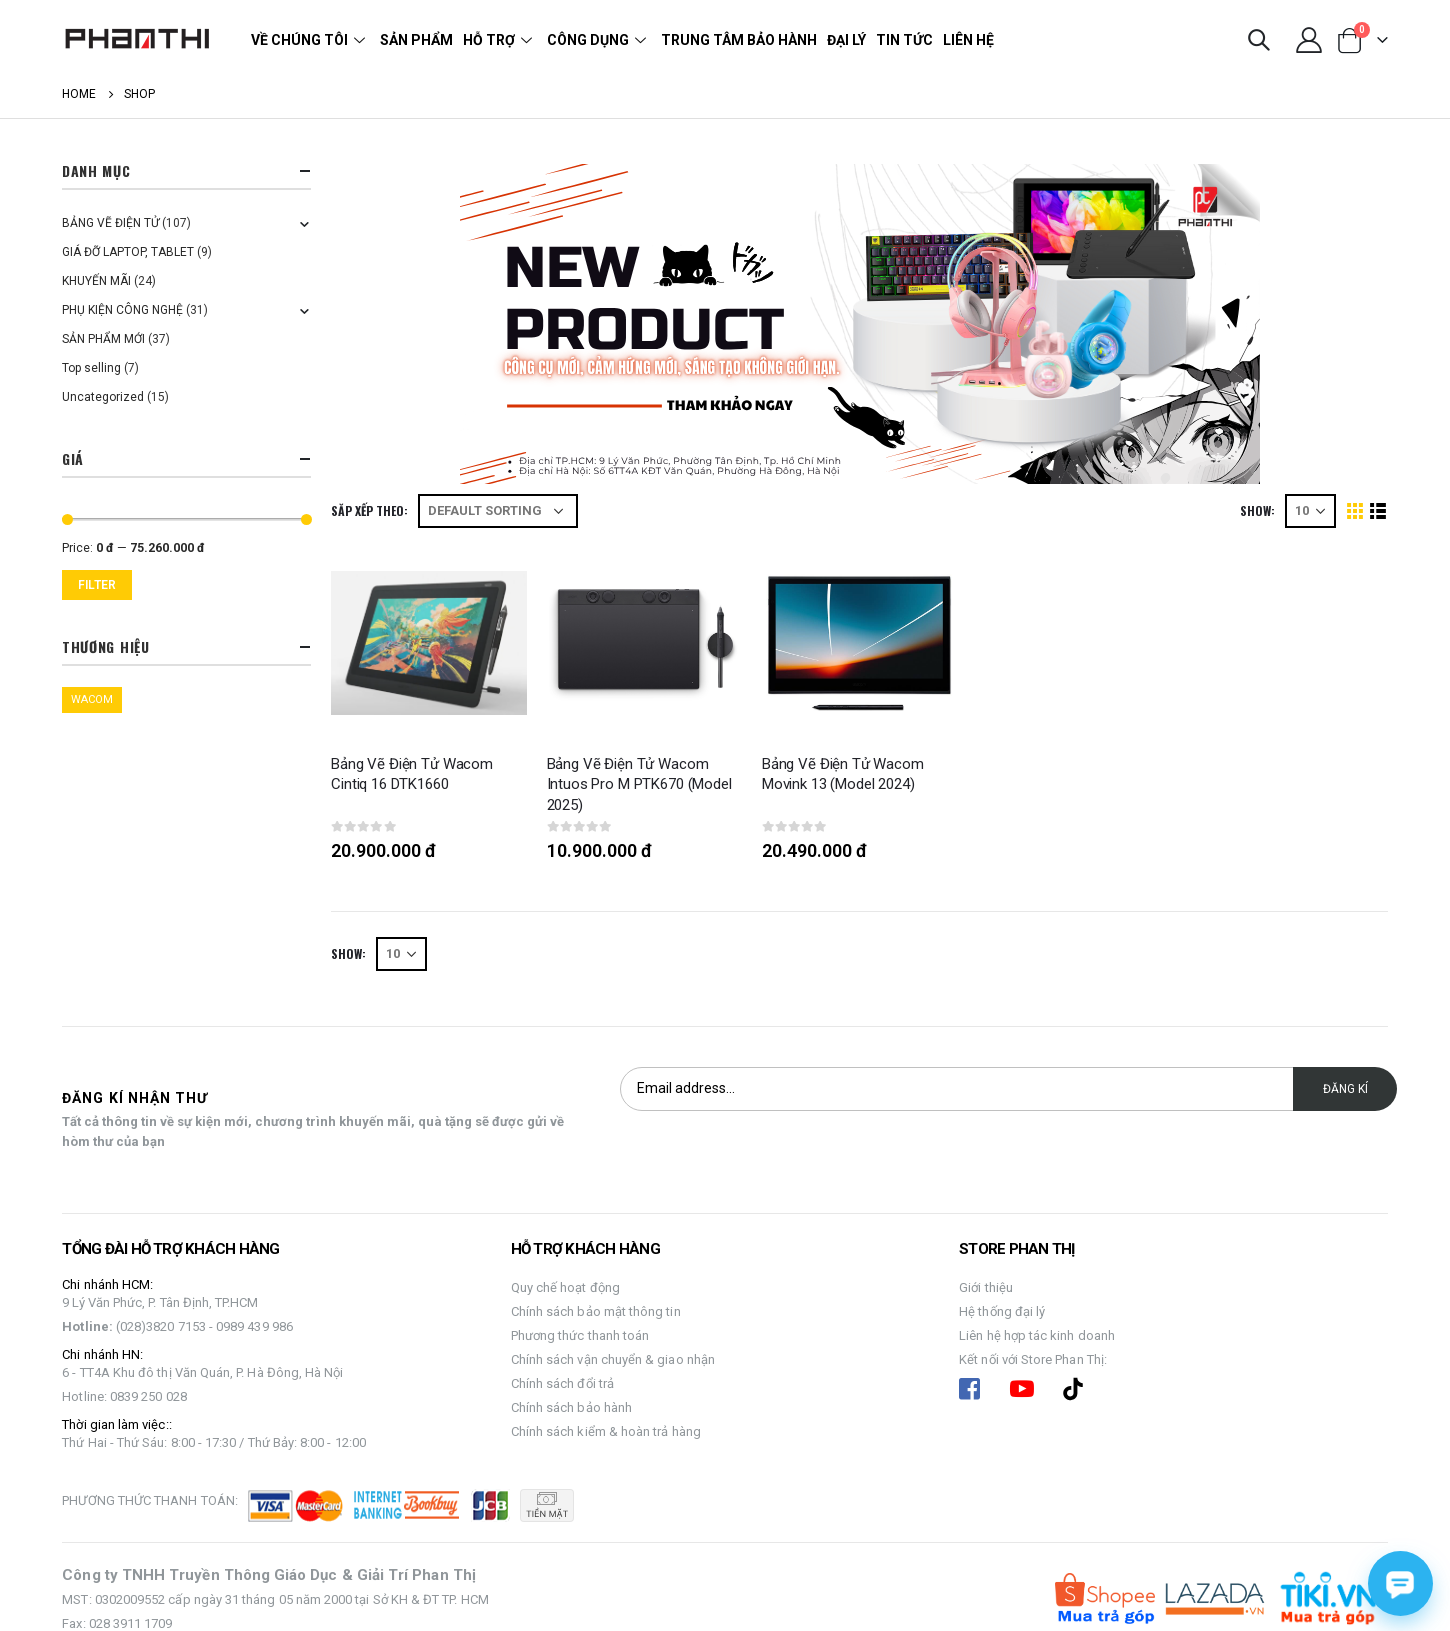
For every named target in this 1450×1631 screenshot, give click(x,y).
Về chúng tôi (310, 40)
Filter (97, 585)
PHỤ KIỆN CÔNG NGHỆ (122, 310)
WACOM (92, 699)
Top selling (91, 368)
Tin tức (904, 40)
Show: (1257, 510)
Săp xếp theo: (369, 510)
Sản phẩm (416, 40)
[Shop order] (498, 511)
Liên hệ (968, 40)
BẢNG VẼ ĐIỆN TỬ (110, 223)
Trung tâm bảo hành (739, 40)
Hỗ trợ (500, 40)
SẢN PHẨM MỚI (103, 339)
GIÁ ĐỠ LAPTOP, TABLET (128, 252)
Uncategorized (103, 397)
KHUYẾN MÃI (96, 281)
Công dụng (599, 40)
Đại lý (846, 40)
